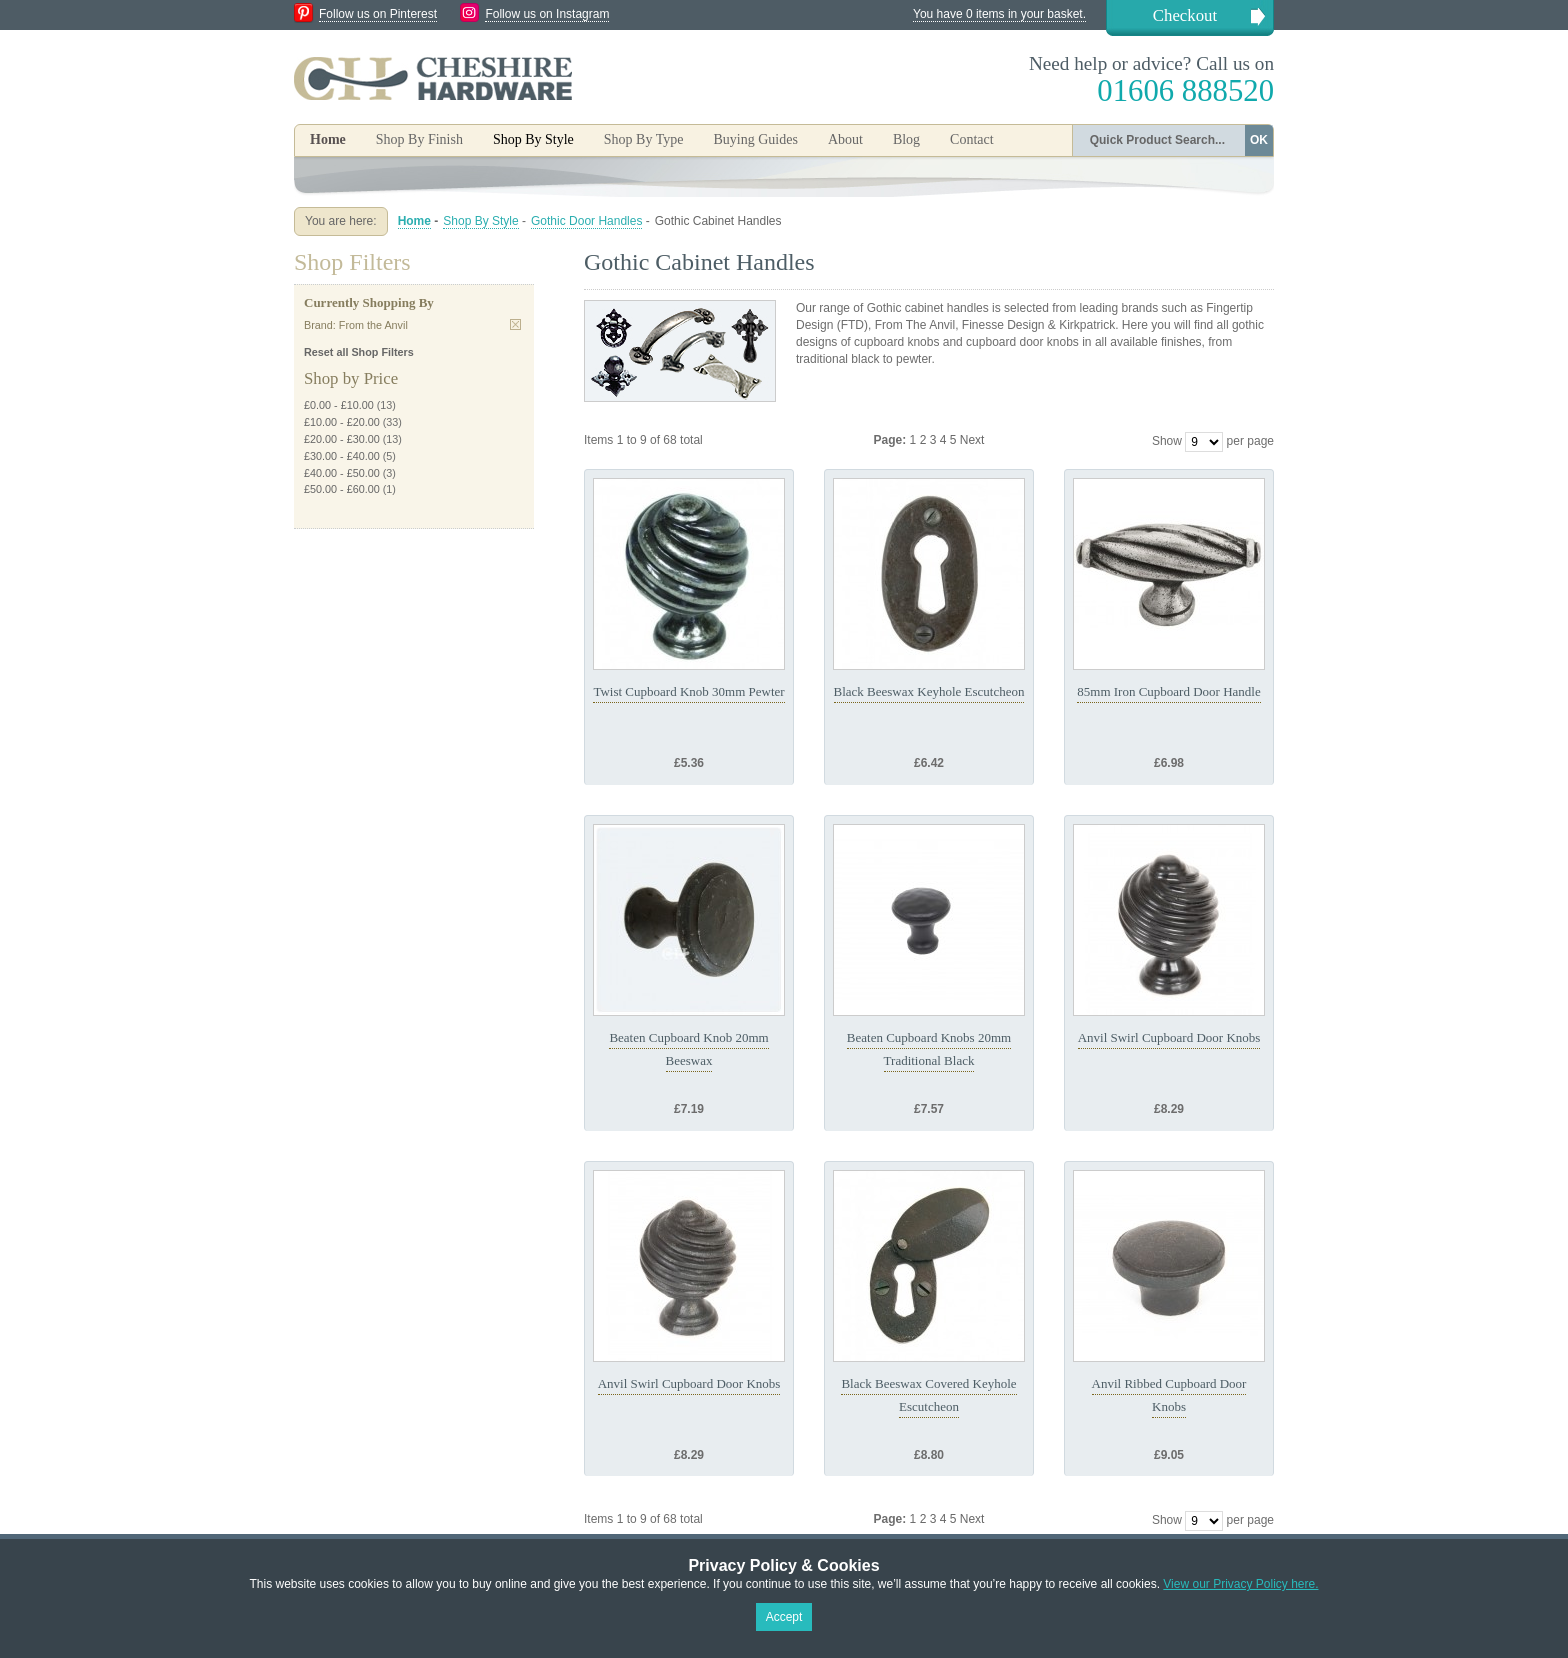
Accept (784, 1617)
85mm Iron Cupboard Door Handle (1168, 691)
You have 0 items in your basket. (999, 14)
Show (1167, 441)
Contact (972, 139)
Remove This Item (515, 324)
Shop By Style (480, 221)
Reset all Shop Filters (359, 352)
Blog (906, 139)
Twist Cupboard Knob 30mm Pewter (688, 691)
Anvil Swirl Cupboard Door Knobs (1169, 1037)
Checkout (1185, 15)
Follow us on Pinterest (378, 14)
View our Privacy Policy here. (1240, 1584)
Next (972, 440)
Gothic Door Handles (586, 221)
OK (1259, 140)
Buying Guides (755, 139)
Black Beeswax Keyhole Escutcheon (929, 691)
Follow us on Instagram (547, 14)
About (845, 139)
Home (328, 139)
